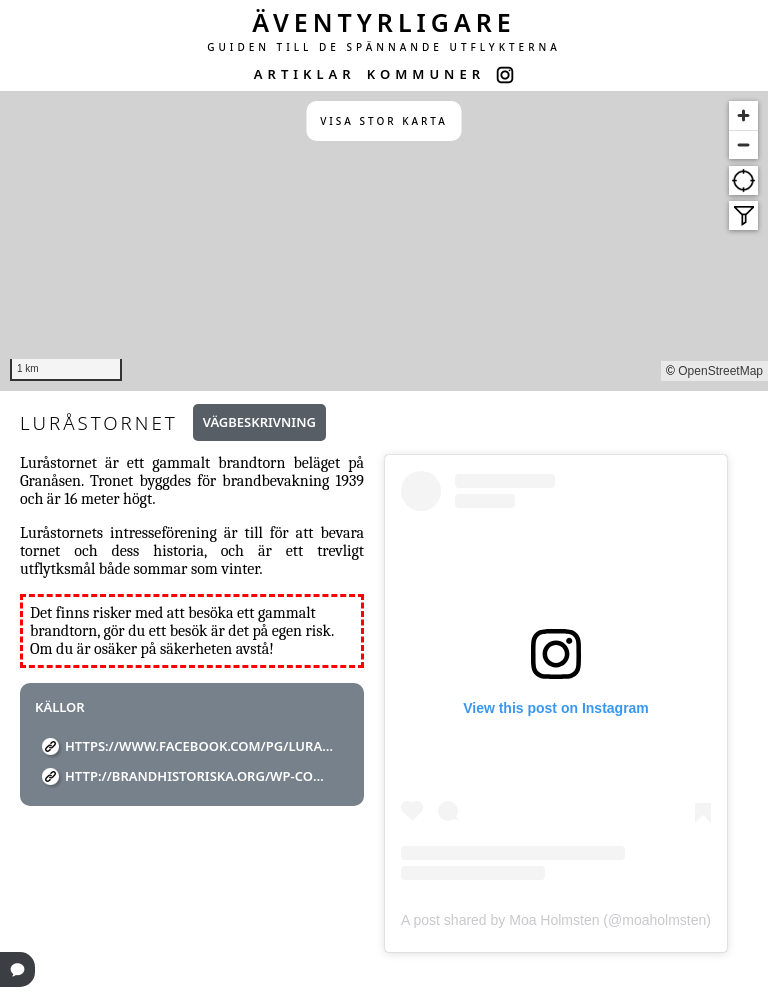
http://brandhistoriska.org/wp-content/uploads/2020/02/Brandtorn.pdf (199, 776)
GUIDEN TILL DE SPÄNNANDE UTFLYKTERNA (384, 47)
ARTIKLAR (305, 74)
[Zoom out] (743, 144)
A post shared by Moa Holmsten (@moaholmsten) (556, 920)
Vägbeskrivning (259, 422)
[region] (384, 241)
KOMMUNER (426, 74)
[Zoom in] (743, 115)
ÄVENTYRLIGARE (384, 22)
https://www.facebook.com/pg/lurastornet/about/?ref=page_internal (199, 746)
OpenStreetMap (720, 371)
